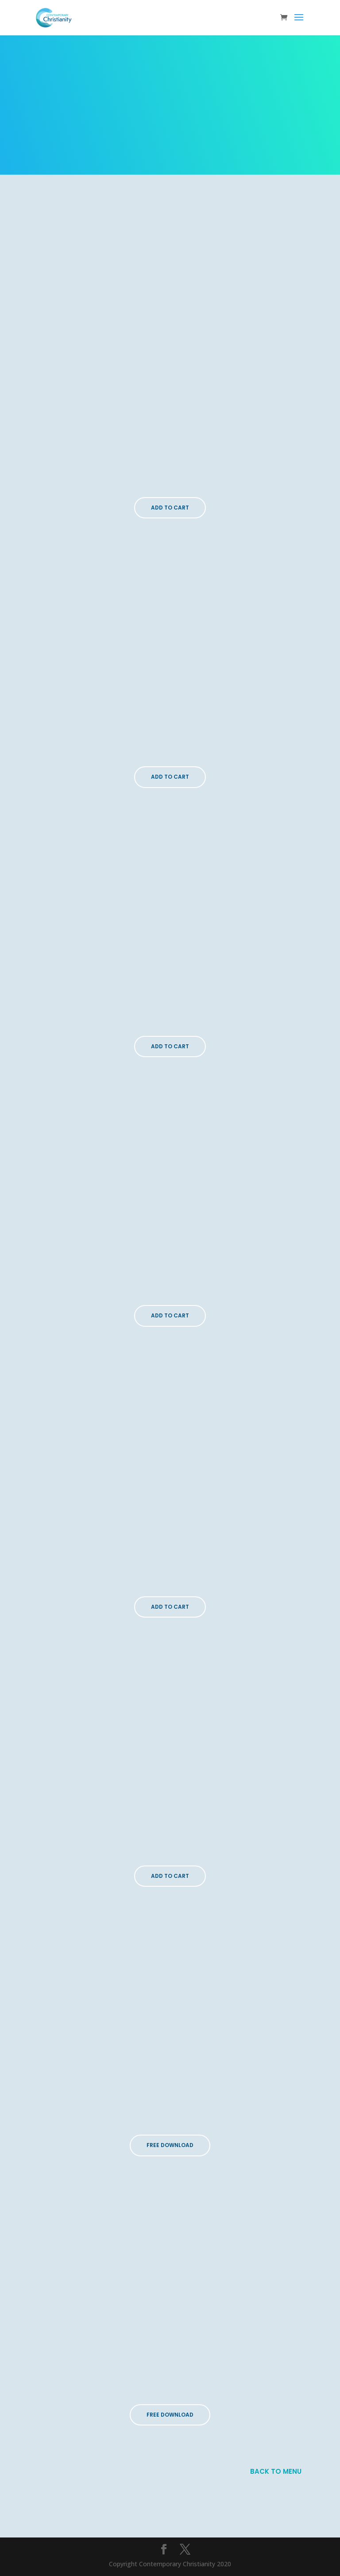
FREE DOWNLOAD (170, 2145)
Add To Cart (170, 507)
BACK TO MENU (275, 2471)
